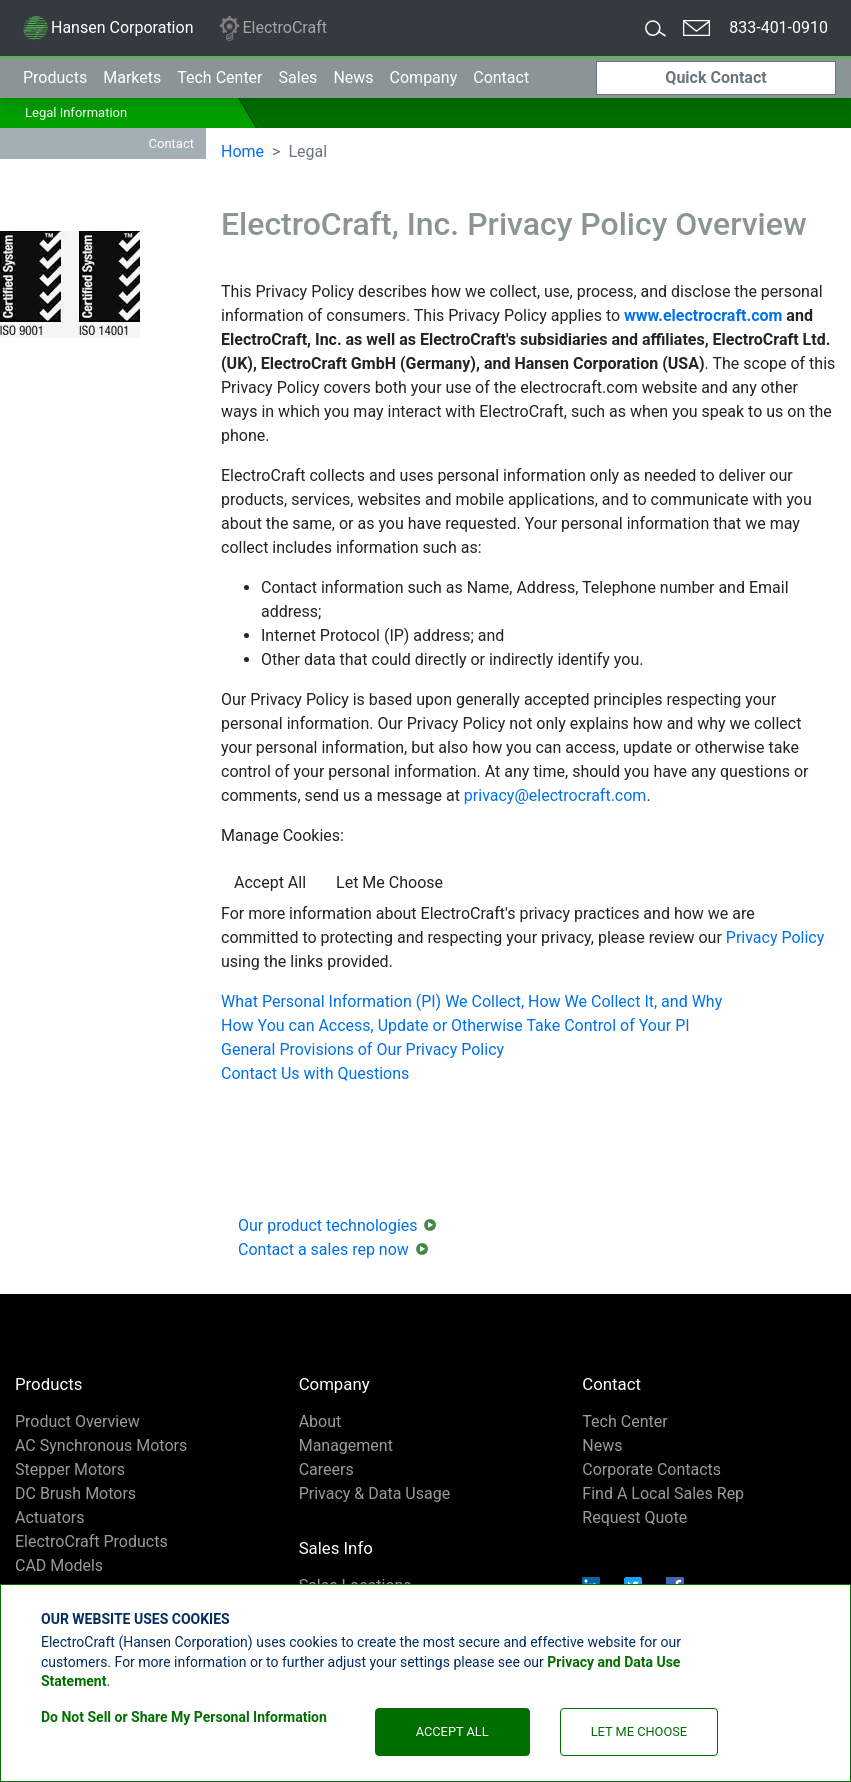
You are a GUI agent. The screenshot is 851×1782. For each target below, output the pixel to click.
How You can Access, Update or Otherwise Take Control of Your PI (455, 1025)
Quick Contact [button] (715, 77)
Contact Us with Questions (315, 1073)
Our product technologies (328, 1225)
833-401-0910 (778, 27)
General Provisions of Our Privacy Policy (362, 1049)
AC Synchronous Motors (101, 1445)
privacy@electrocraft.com (555, 795)
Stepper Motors (70, 1469)
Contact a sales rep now (323, 1249)
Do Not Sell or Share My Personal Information (184, 1717)
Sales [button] (298, 77)
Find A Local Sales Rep (663, 1493)
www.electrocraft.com (703, 315)
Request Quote (634, 1517)
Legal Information (76, 112)
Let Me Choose (639, 1731)
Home (242, 151)
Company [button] (424, 77)
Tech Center (624, 1421)
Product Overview (77, 1421)
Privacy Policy (775, 937)
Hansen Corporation (107, 31)
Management (346, 1445)
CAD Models (59, 1565)
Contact (501, 77)
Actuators (49, 1517)
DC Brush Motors (75, 1493)
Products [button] (55, 77)
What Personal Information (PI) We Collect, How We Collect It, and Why (471, 1001)
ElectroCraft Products (91, 1541)
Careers (326, 1469)
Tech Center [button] (219, 77)
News (353, 77)
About (320, 1421)
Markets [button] (132, 77)
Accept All (452, 1731)
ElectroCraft (272, 28)
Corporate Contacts (651, 1469)
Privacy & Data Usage (375, 1493)
